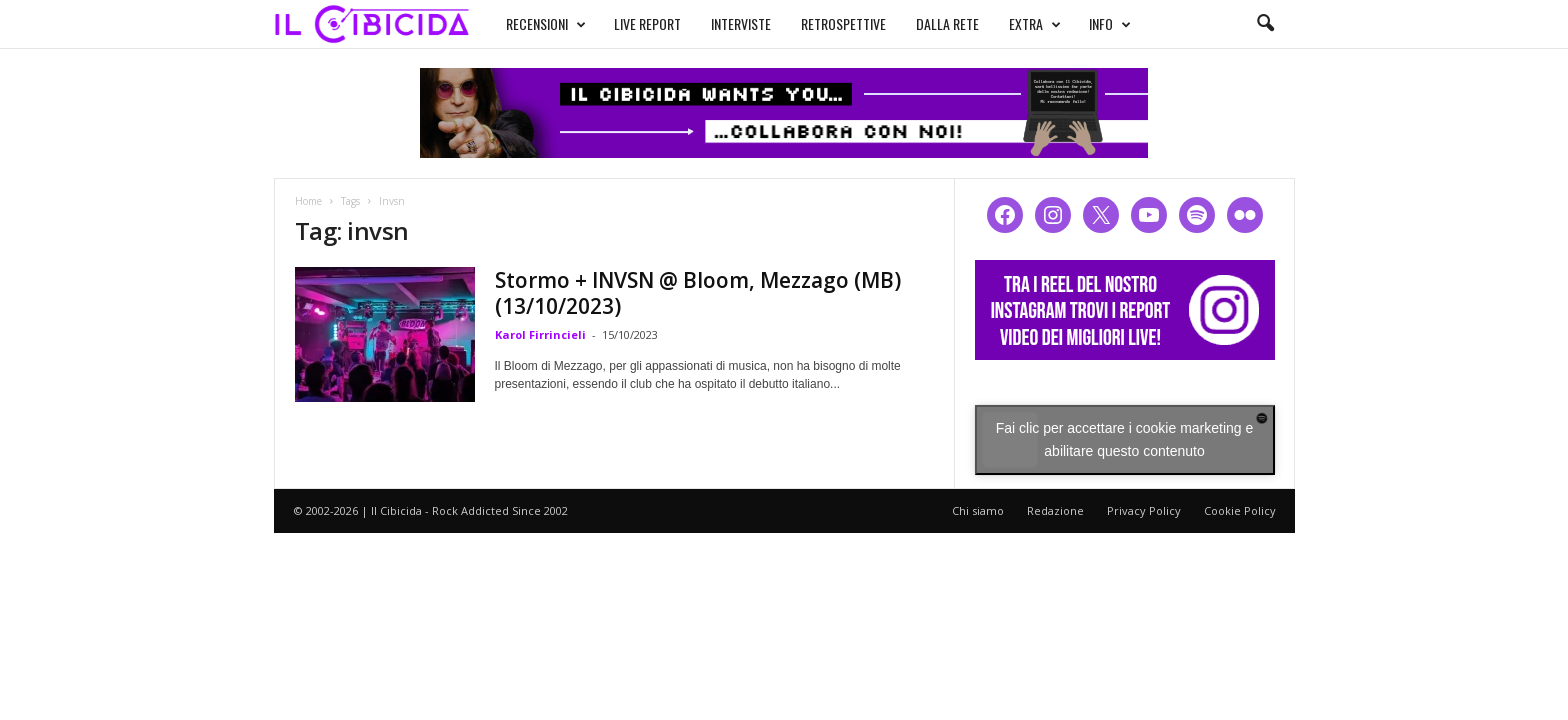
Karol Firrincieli (540, 334)
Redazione (1055, 510)
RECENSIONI (546, 24)
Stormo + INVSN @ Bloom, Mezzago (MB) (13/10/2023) (698, 293)
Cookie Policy (1240, 510)
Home (308, 201)
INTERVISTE (741, 23)
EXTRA (1035, 24)
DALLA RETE (947, 23)
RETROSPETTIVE (843, 23)
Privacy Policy (1144, 510)
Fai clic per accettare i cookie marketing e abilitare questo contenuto (1125, 439)
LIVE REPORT (647, 23)
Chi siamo (978, 510)
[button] (1265, 24)
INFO (1110, 24)
